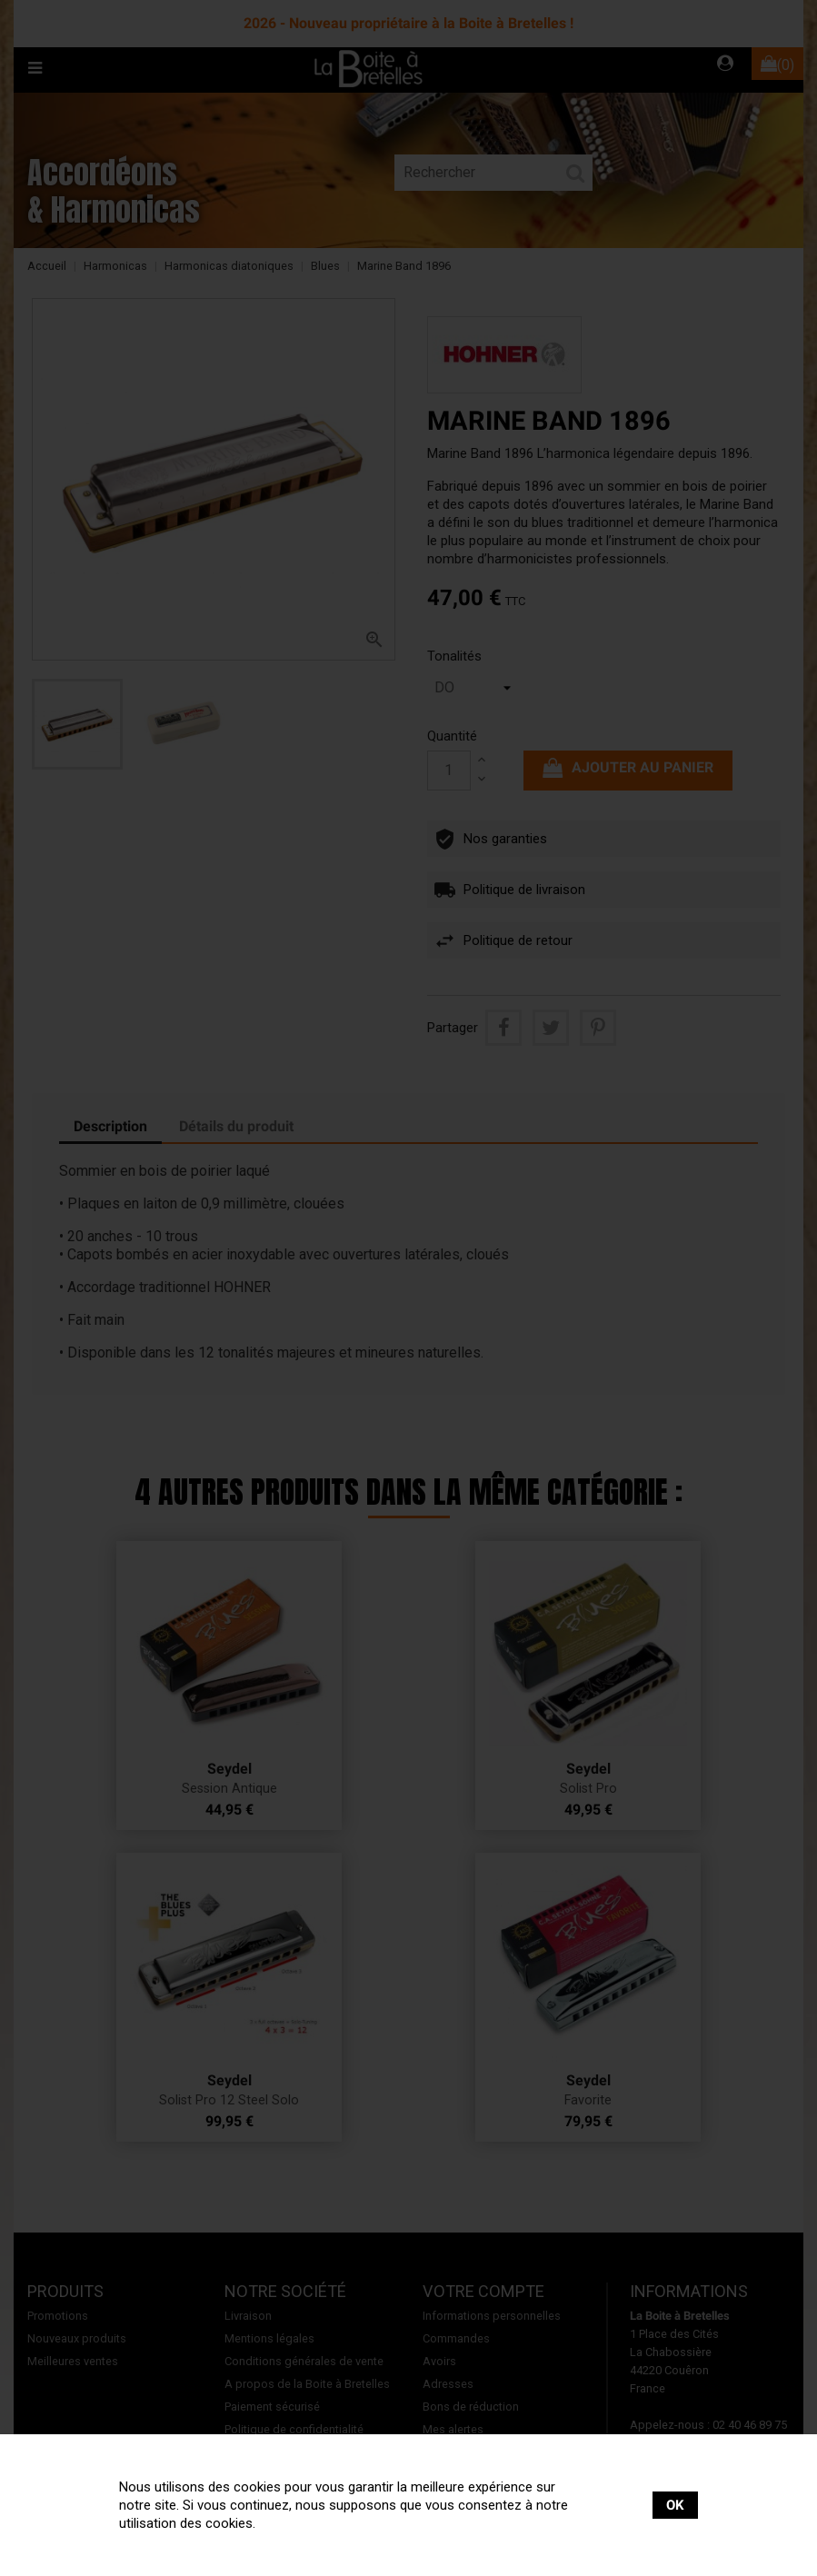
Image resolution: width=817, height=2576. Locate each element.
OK (675, 2505)
